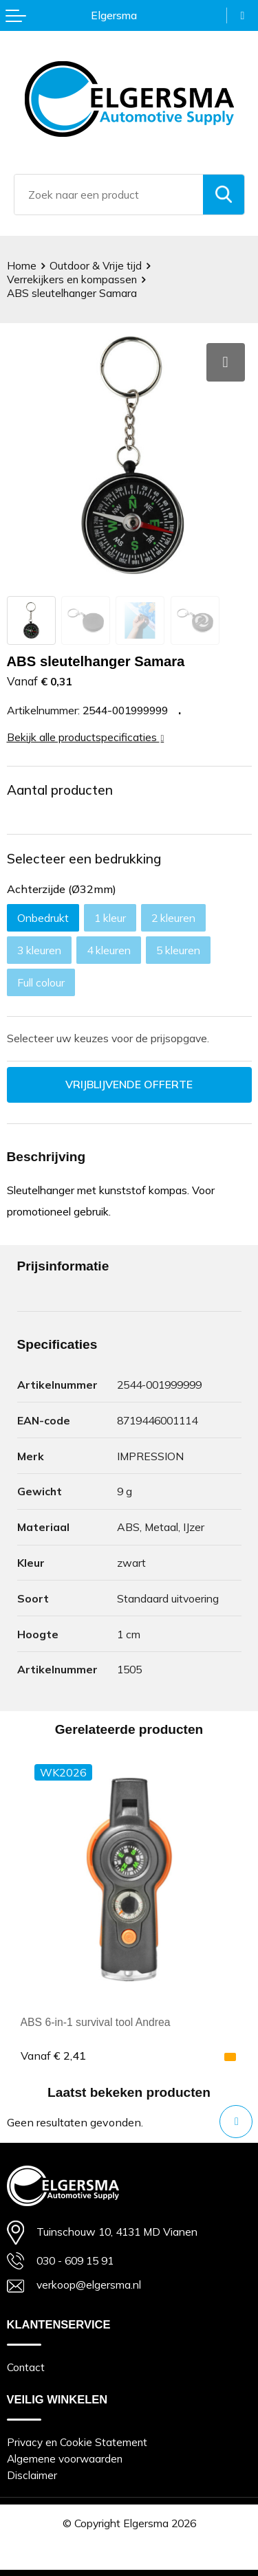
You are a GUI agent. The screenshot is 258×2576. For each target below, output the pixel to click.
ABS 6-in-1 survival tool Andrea (96, 2022)
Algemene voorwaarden (64, 2458)
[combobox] (108, 194)
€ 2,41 (53, 2055)
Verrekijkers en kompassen (72, 279)
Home (21, 265)
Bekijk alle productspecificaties (85, 737)
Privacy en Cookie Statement (77, 2442)
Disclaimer (32, 2475)
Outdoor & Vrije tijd (96, 265)
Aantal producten (60, 790)
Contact (26, 2367)
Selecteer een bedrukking (84, 858)
